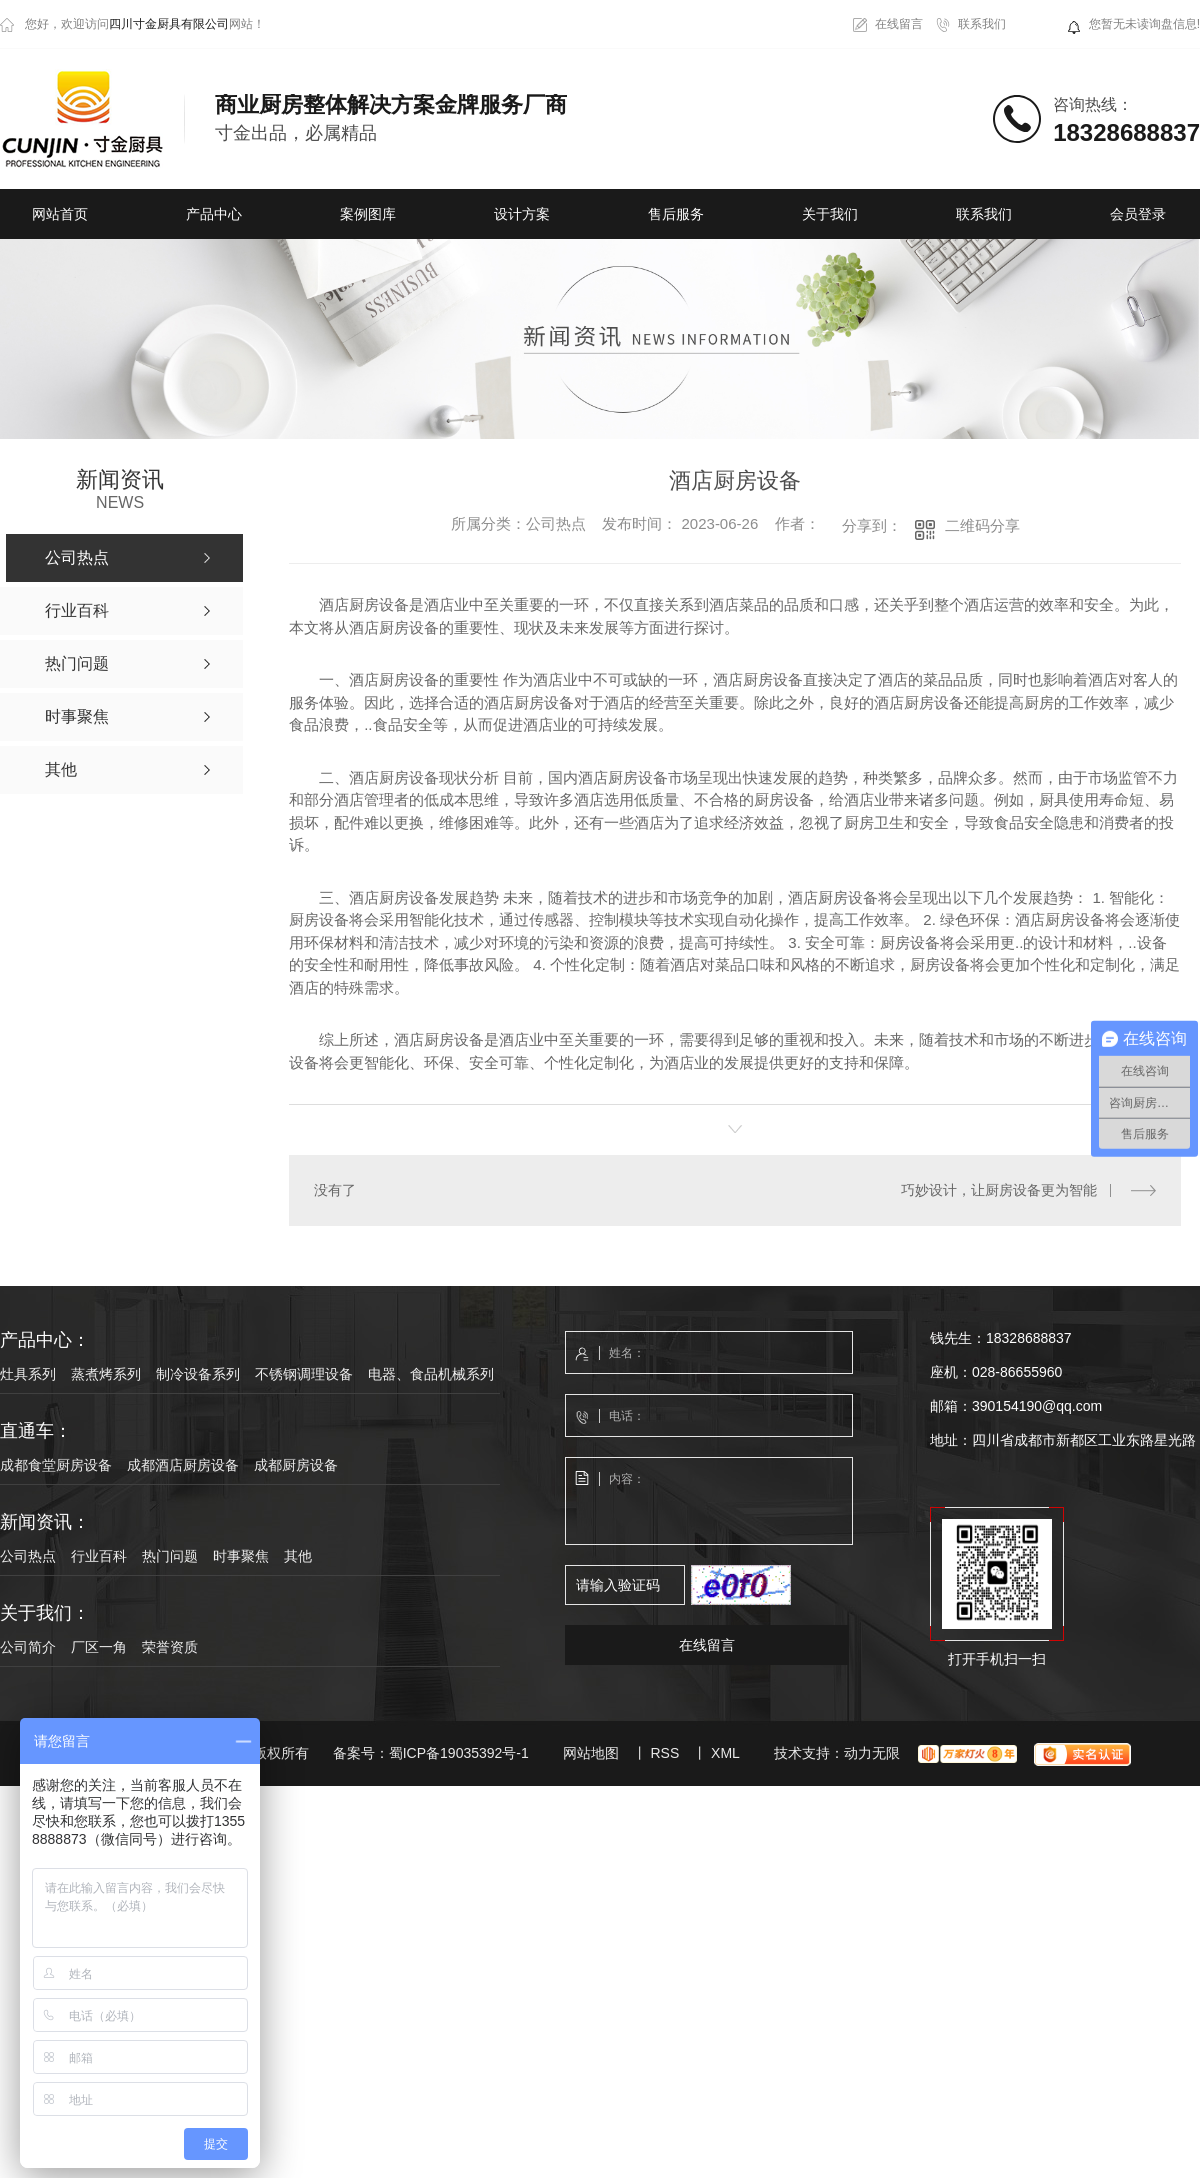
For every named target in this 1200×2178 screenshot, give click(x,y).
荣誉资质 (170, 1646)
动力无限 (872, 1752)
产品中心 (214, 214)
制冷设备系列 (198, 1373)
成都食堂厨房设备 (56, 1464)
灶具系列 (28, 1373)
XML (725, 1752)
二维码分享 (982, 525)
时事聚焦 (241, 1555)
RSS (664, 1752)
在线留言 (899, 24)
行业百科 (99, 1555)
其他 (298, 1555)
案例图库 (368, 214)
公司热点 (28, 1555)
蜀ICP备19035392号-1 (459, 1752)
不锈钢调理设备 (304, 1373)
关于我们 (830, 214)
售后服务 (676, 214)
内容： (710, 1501)
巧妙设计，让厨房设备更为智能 (999, 1190)
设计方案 (522, 214)
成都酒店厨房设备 (183, 1464)
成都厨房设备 (296, 1464)
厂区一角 (99, 1646)
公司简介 (28, 1646)
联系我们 (982, 24)
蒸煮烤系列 (106, 1373)
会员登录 (1138, 214)
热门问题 (170, 1555)
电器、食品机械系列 (431, 1373)
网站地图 (591, 1752)
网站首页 (60, 214)
